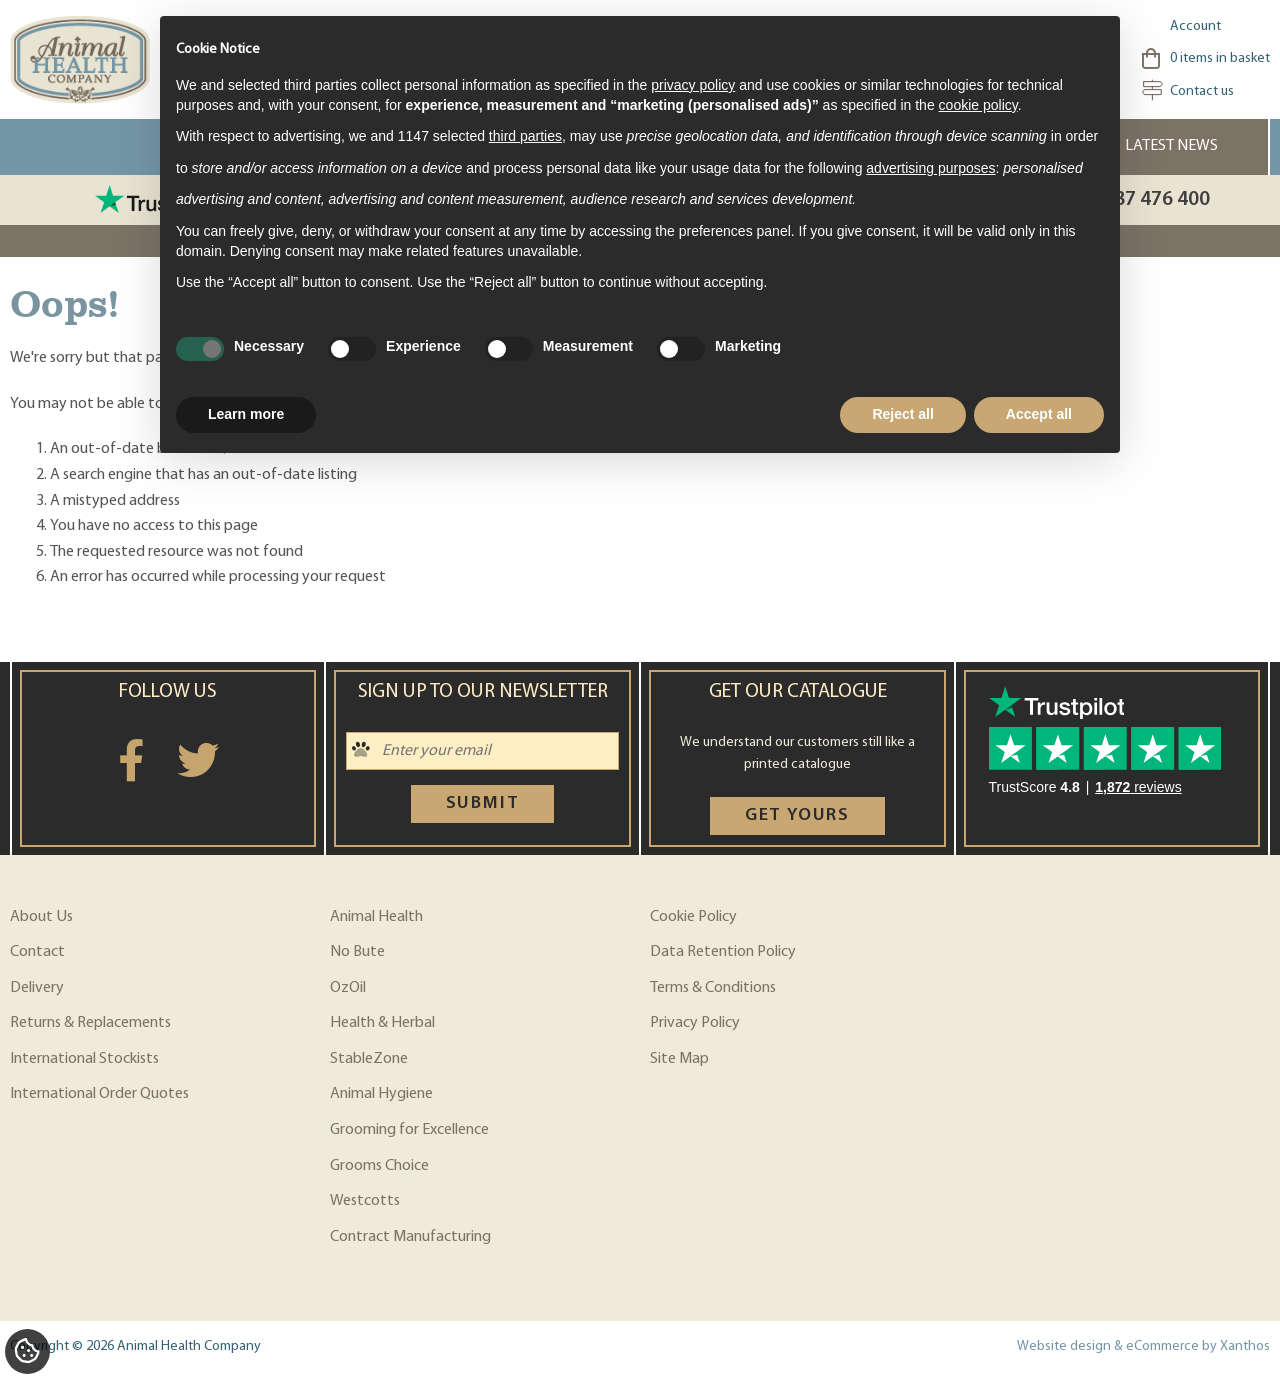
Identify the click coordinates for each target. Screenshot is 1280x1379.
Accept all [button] (1039, 414)
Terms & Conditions (713, 988)
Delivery (37, 988)
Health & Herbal (382, 1023)
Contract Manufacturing (410, 1237)
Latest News (1171, 146)
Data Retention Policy (723, 952)
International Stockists (84, 1059)
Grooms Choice (379, 1166)
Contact (37, 952)
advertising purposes (930, 168)
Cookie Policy (693, 917)
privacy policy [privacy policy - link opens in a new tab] (693, 85)
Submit (483, 803)
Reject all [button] (902, 414)
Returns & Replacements (90, 1023)
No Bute (357, 952)
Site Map (679, 1059)
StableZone (369, 1059)
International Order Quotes (99, 1094)
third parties (525, 136)
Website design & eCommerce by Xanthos (1143, 1346)
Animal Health (376, 917)
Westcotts (365, 1201)
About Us (41, 917)
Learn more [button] (246, 414)
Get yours (797, 815)
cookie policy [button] (978, 105)
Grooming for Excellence (409, 1130)
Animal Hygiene (381, 1094)
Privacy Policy (695, 1023)
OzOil (348, 988)
